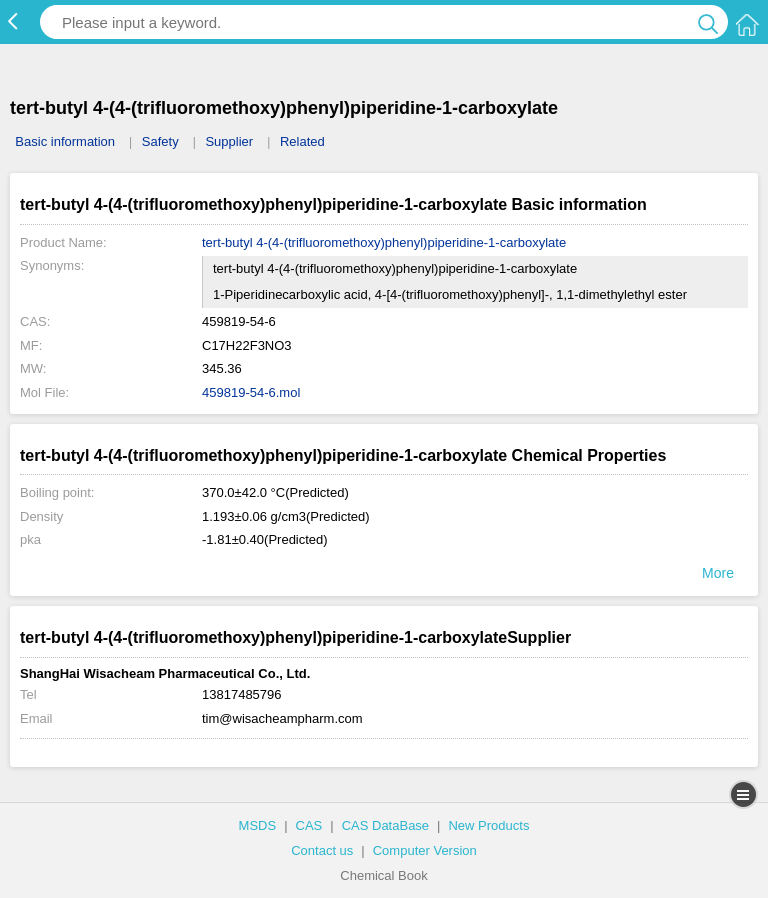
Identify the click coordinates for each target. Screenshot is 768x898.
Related (302, 141)
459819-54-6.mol (251, 392)
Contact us (322, 850)
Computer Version (425, 850)
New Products (488, 825)
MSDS (258, 825)
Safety (160, 141)
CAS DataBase (385, 825)
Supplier (229, 141)
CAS (309, 825)
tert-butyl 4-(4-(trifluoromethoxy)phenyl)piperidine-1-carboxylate (384, 242)
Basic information (65, 141)
